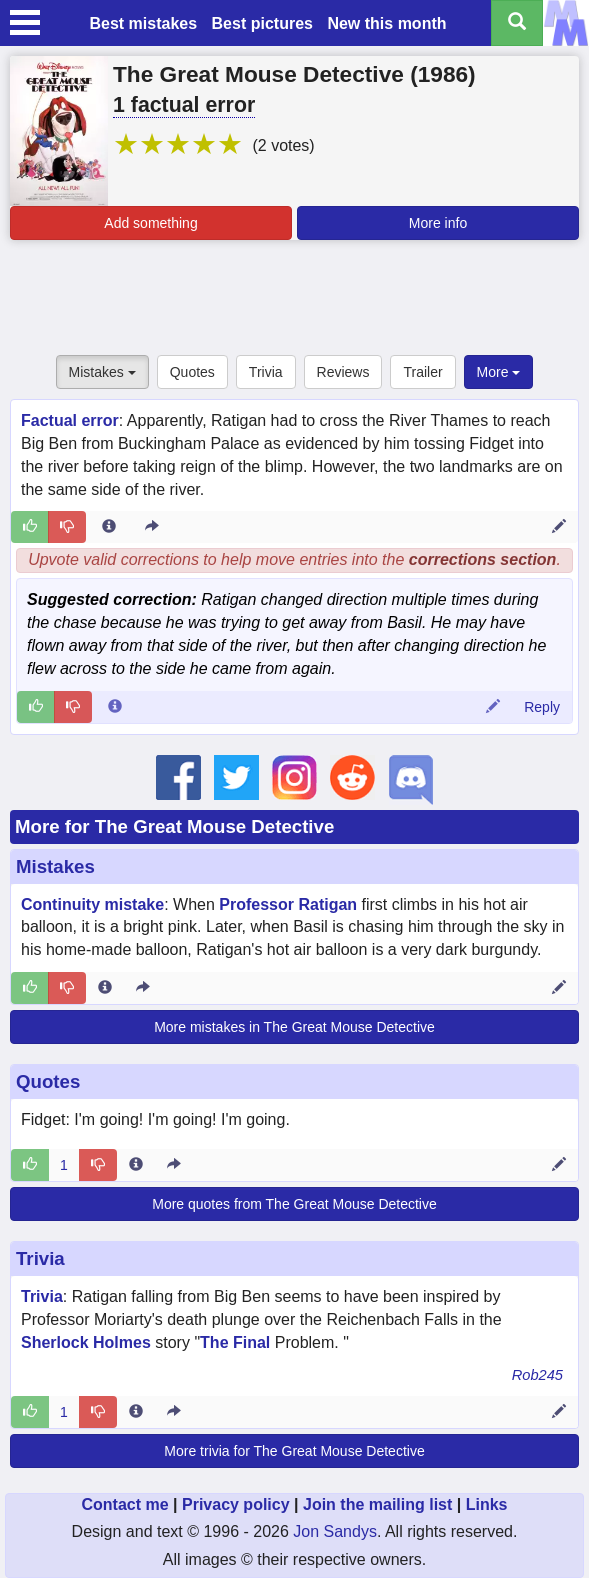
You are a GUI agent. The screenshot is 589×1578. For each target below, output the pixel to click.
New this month (386, 23)
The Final (235, 1342)
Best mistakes (143, 23)
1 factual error (184, 105)
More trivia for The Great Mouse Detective (294, 1451)
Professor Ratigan (288, 904)
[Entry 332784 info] (136, 1412)
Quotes (192, 372)
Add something (150, 223)
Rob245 (537, 1375)
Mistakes (102, 372)
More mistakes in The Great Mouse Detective (294, 1027)
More (499, 372)
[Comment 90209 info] (115, 707)
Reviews (343, 372)
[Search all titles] (517, 23)
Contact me (124, 1504)
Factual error (70, 420)
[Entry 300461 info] (109, 527)
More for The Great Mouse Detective (174, 826)
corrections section (483, 559)
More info (438, 223)
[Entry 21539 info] (105, 988)
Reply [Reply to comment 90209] (542, 707)
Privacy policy (236, 1504)
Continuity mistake (92, 904)
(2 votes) (283, 145)
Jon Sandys (335, 1531)
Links (487, 1504)
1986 (443, 74)
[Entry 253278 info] (136, 1165)
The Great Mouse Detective (258, 74)
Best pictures (262, 23)
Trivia (266, 372)
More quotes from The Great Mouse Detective (294, 1204)
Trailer (422, 372)
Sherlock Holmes (86, 1342)
